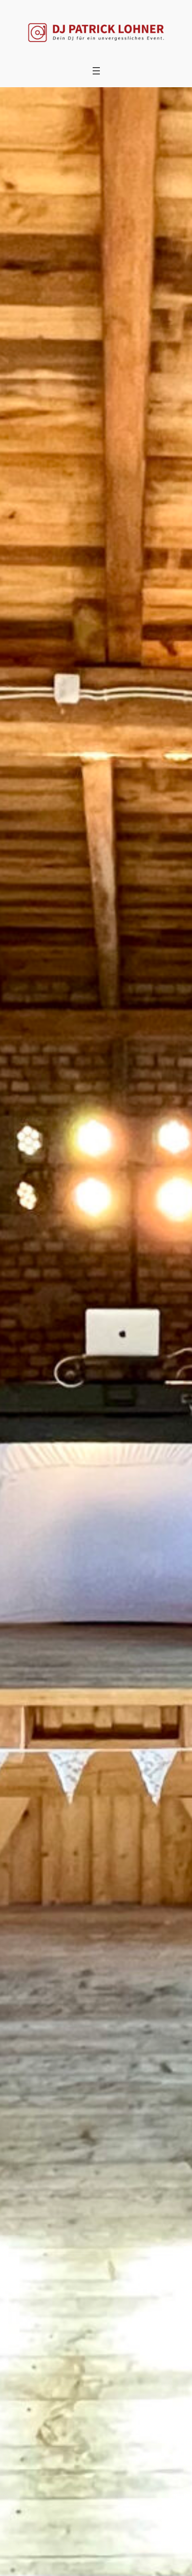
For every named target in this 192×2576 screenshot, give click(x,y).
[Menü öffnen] (96, 71)
